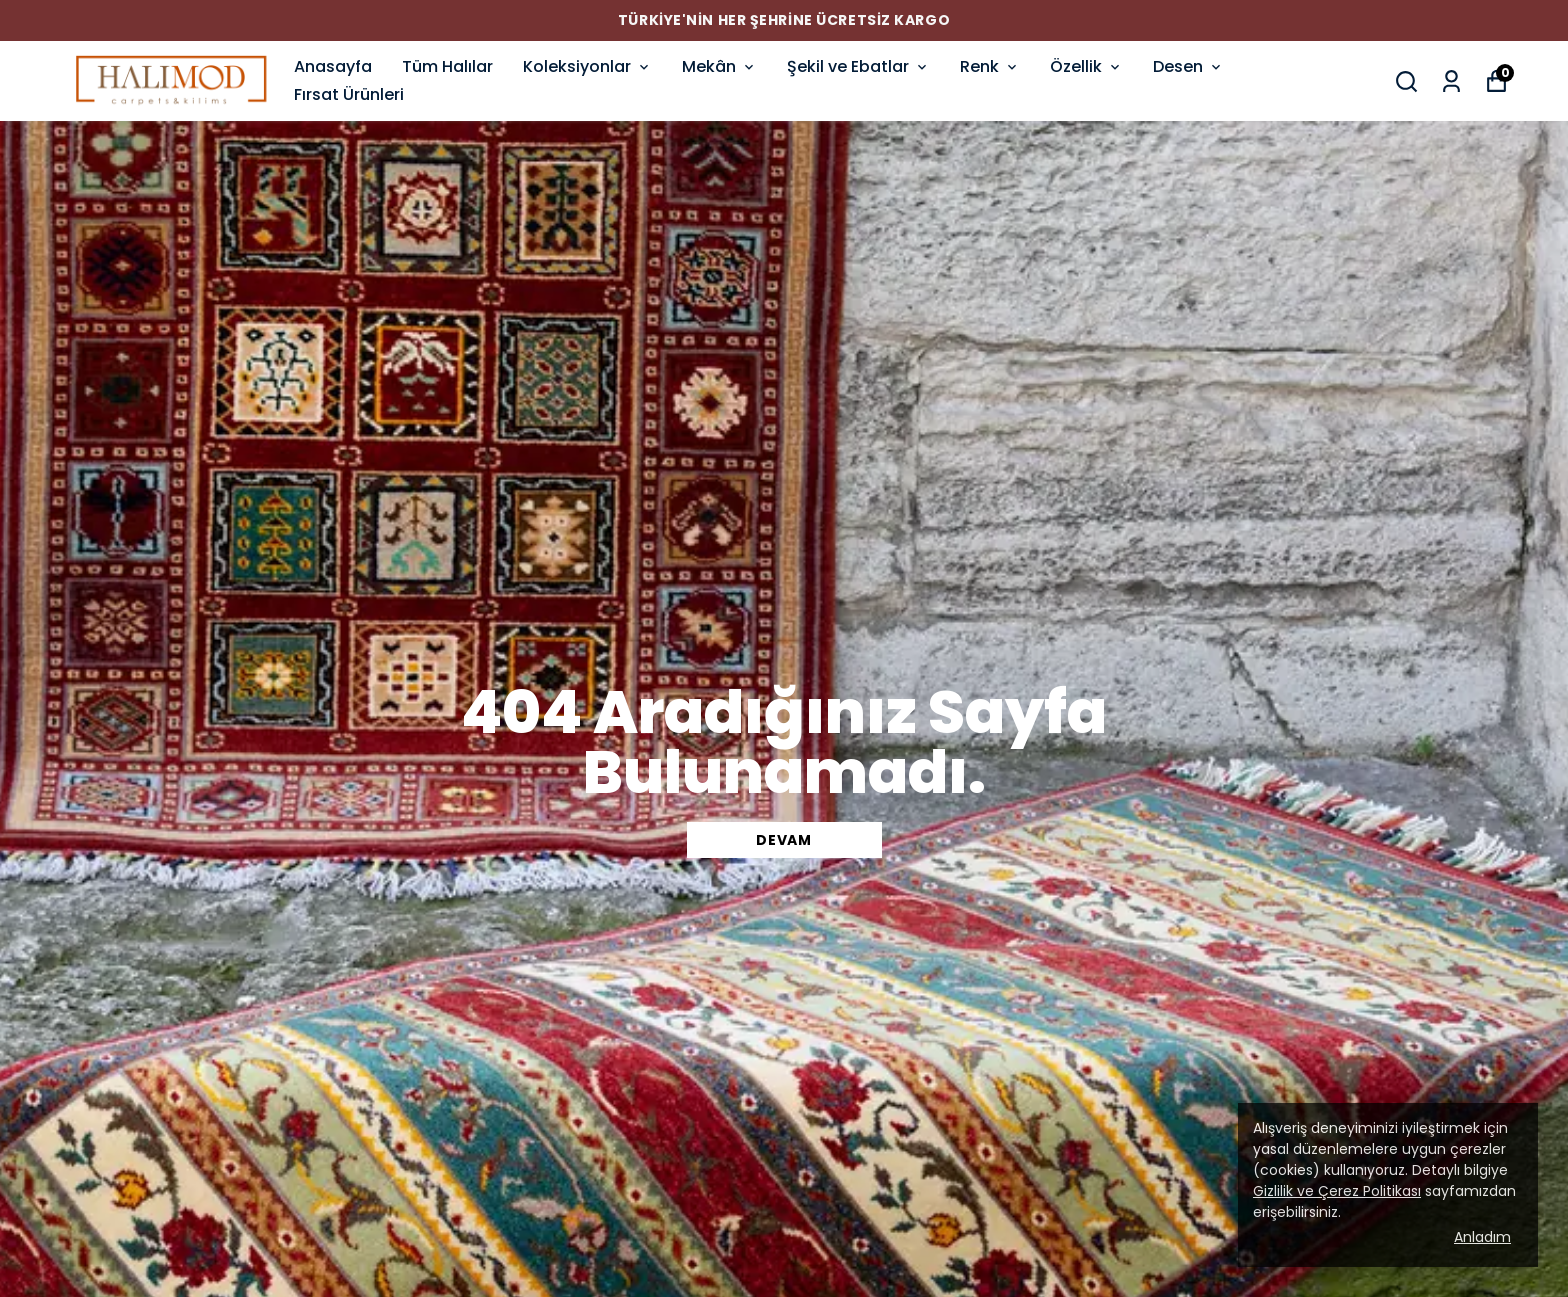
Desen (1188, 66)
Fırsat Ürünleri (349, 94)
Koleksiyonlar (587, 66)
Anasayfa (333, 66)
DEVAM (784, 840)
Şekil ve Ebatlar (858, 66)
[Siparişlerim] (1451, 81)
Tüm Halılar (447, 66)
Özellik (1086, 66)
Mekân (719, 66)
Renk (990, 66)
